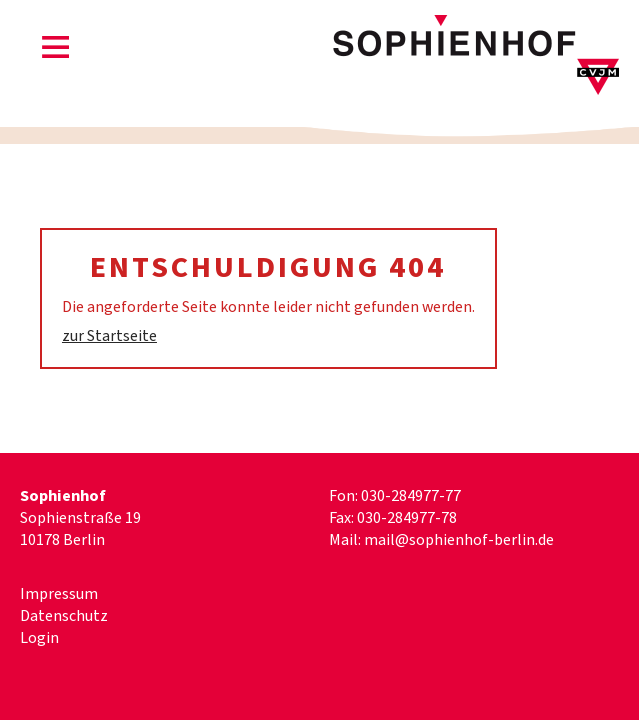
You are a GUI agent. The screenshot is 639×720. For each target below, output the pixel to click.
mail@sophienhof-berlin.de (459, 540)
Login (39, 638)
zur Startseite (109, 336)
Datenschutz (64, 616)
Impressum (59, 594)
